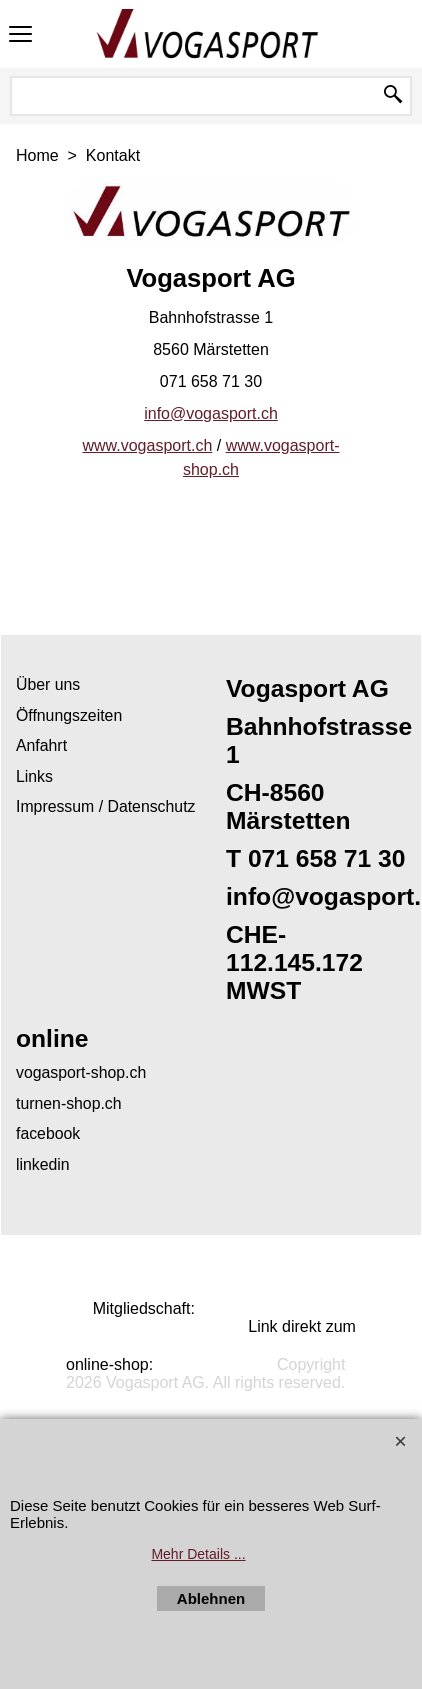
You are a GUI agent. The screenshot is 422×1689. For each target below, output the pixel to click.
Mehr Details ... (198, 1554)
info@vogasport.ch (211, 413)
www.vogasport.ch (147, 445)
